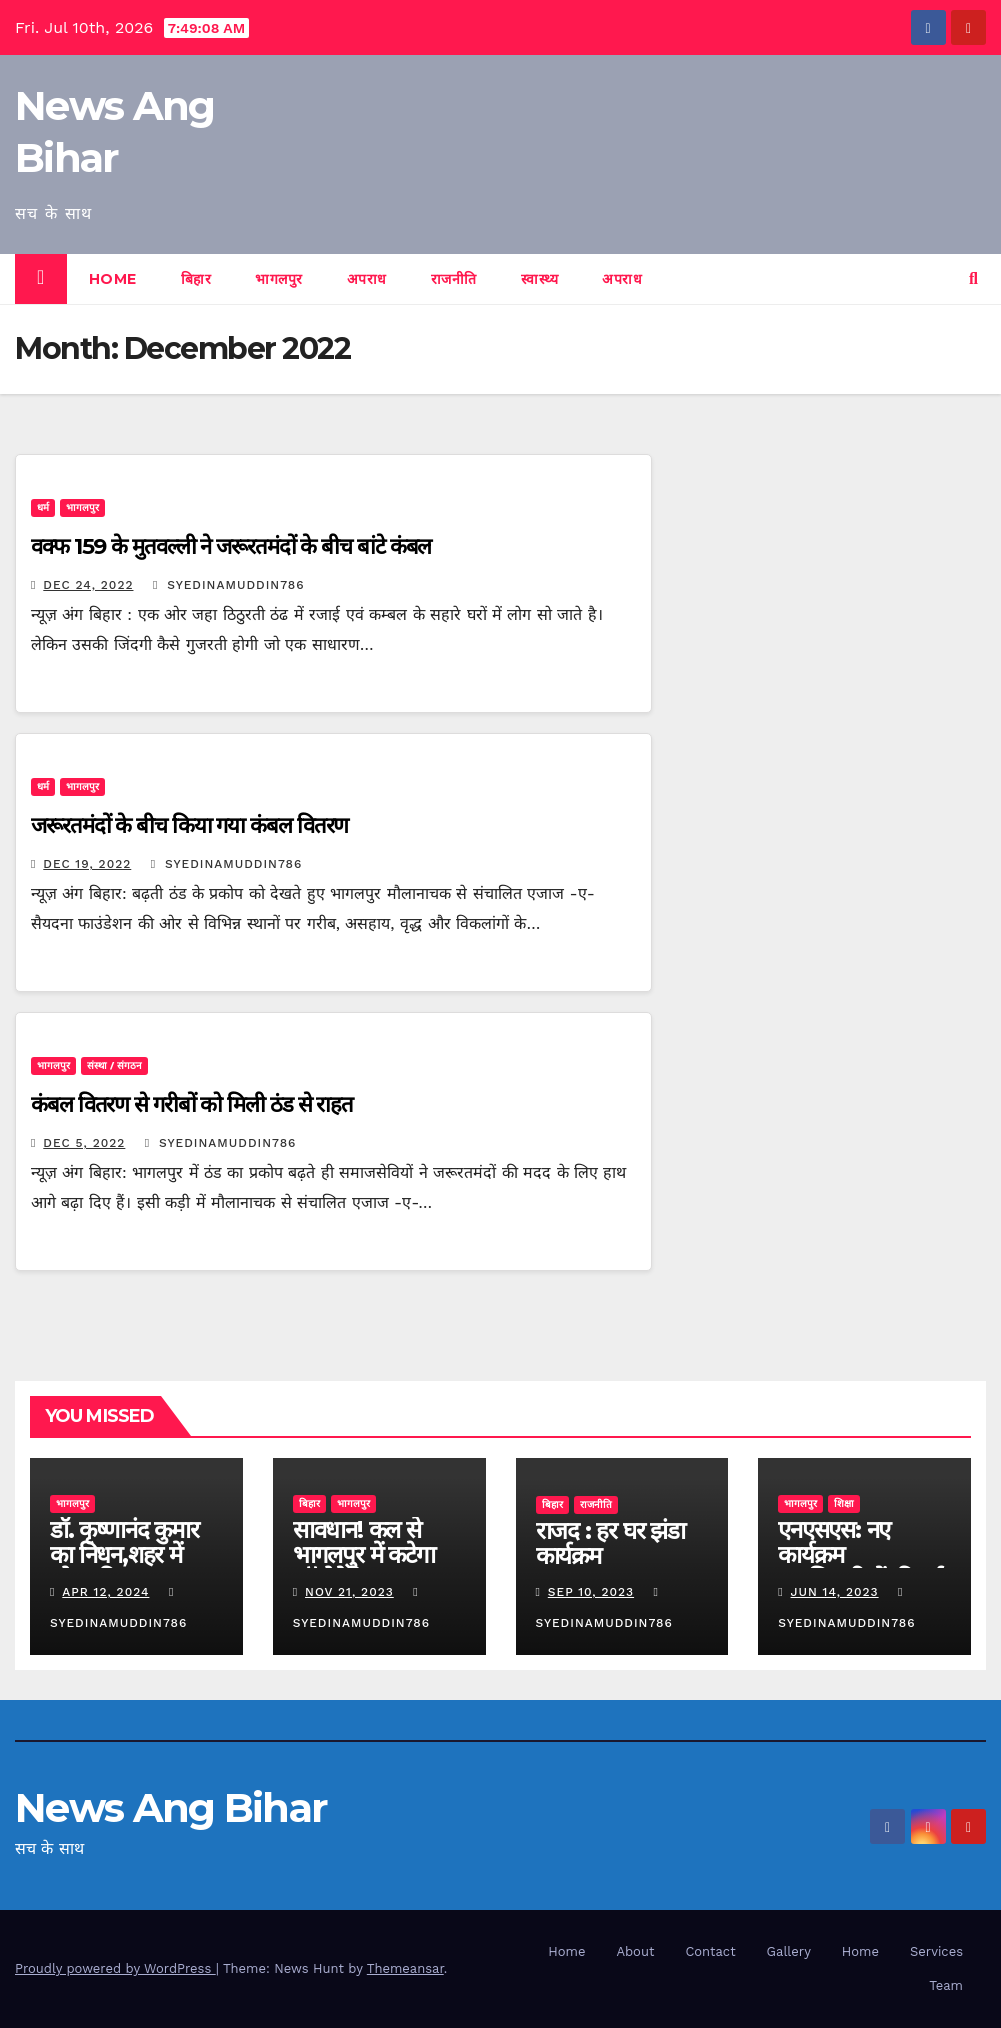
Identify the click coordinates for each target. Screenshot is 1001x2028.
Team (946, 1985)
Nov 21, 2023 (349, 1592)
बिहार (196, 279)
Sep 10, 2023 (591, 1592)
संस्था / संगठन (114, 1065)
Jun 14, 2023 (835, 1592)
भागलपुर (279, 279)
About (635, 1951)
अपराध (367, 279)
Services (936, 1951)
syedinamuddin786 (229, 585)
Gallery (789, 1951)
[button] (973, 278)
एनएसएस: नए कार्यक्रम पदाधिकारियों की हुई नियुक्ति (860, 1567)
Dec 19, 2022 (87, 864)
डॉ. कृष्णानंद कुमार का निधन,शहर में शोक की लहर (124, 1554)
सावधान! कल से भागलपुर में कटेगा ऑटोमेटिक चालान (365, 1554)
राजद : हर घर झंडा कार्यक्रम (610, 1543)
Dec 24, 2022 (88, 585)
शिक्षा (844, 1503)
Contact (710, 1951)
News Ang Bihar (171, 1807)
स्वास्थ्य (540, 279)
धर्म (43, 507)
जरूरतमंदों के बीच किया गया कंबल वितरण (189, 825)
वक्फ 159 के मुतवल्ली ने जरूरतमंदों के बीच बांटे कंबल (231, 546)
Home (113, 279)
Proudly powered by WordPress (115, 1968)
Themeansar (405, 1968)
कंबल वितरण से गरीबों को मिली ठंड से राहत (192, 1104)
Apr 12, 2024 (105, 1592)
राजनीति (454, 279)
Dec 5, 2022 (84, 1143)
